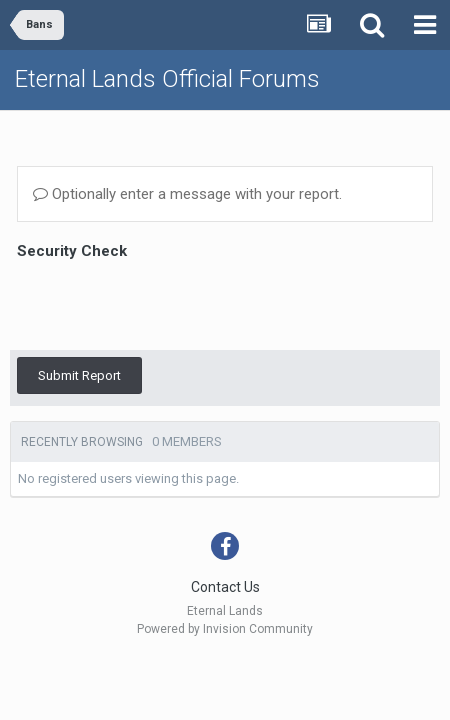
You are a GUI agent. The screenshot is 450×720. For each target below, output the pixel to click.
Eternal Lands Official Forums (167, 79)
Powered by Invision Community (225, 583)
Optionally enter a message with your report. (187, 194)
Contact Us (225, 541)
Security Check (72, 251)
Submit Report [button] (79, 297)
